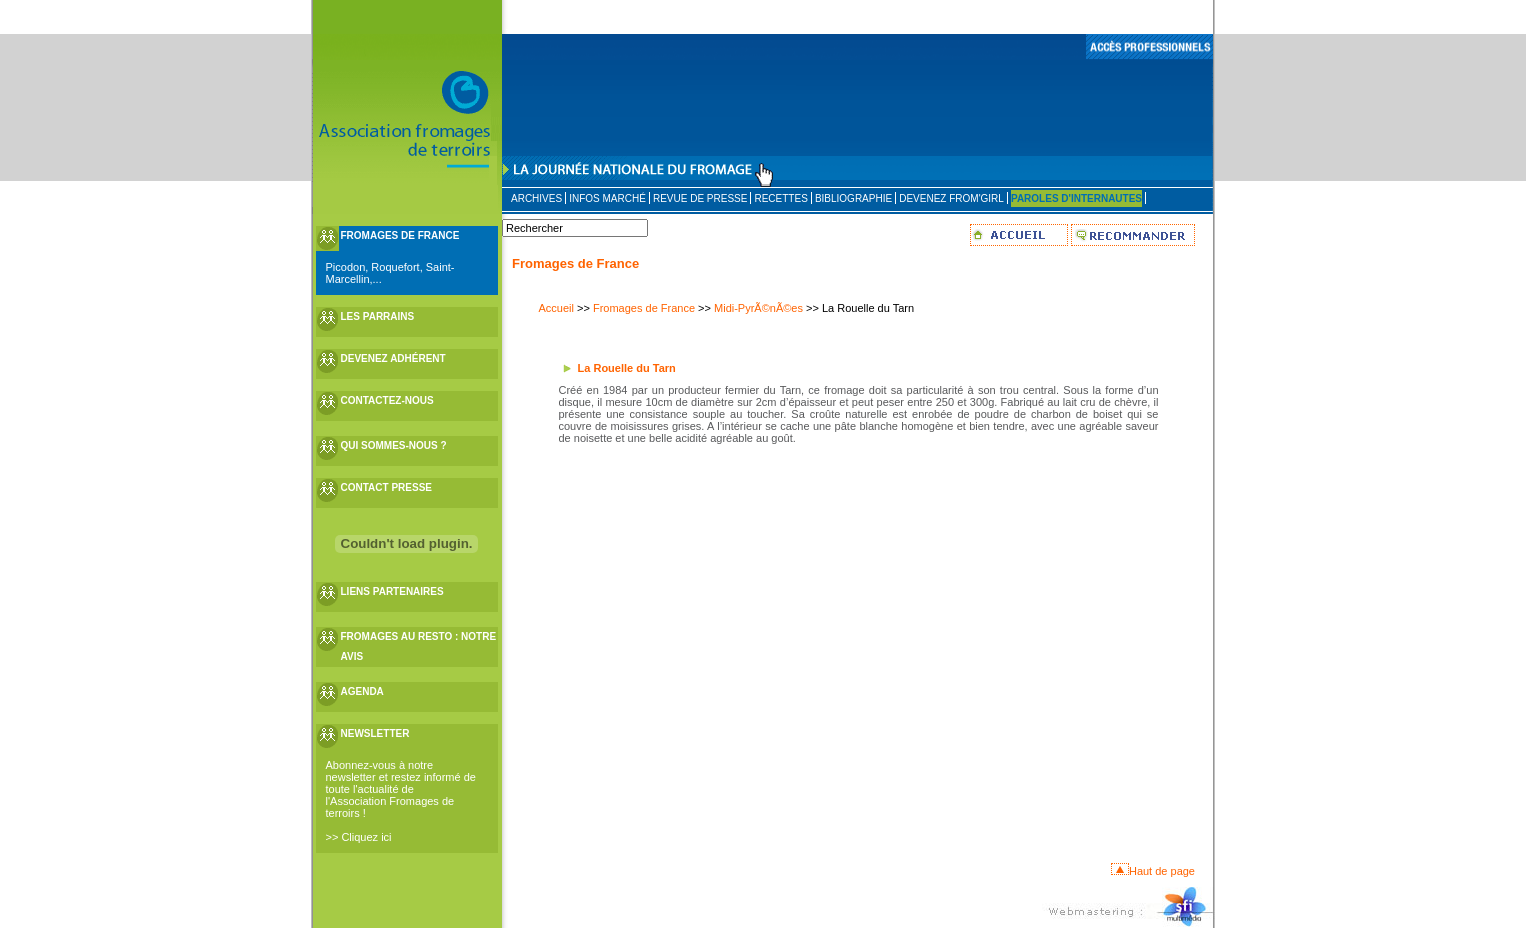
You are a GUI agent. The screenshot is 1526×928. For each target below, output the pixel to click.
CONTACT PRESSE (387, 487)
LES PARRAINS (378, 316)
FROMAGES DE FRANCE (400, 235)
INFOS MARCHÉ (607, 198)
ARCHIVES (536, 198)
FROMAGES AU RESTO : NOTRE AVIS (419, 646)
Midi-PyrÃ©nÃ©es (758, 308)
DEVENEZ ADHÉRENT (393, 358)
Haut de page (1162, 871)
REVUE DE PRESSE (700, 198)
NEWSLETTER (375, 733)
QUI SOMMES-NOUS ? (394, 445)
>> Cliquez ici (359, 837)
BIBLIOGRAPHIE (853, 198)
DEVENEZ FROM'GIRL (951, 198)
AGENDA (362, 691)
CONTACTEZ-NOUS (387, 400)
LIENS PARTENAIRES (392, 591)
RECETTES (780, 198)
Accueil (556, 308)
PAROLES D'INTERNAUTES (1076, 198)
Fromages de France (644, 308)
